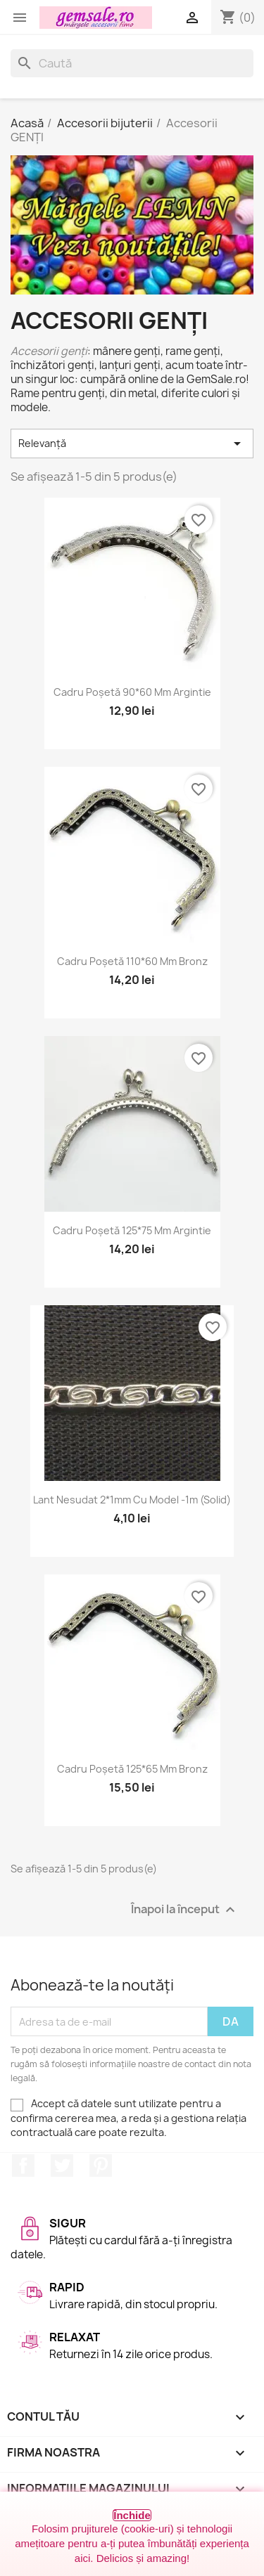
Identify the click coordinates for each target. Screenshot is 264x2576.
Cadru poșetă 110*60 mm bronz (132, 961)
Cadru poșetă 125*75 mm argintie (132, 1230)
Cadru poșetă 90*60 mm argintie (132, 692)
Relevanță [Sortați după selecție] (132, 443)
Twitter (62, 2165)
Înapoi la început (185, 1910)
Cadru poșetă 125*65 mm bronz (132, 1768)
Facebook (23, 2165)
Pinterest (100, 2165)
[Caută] (132, 63)
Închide (132, 2515)
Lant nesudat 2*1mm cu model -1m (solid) (132, 1499)
